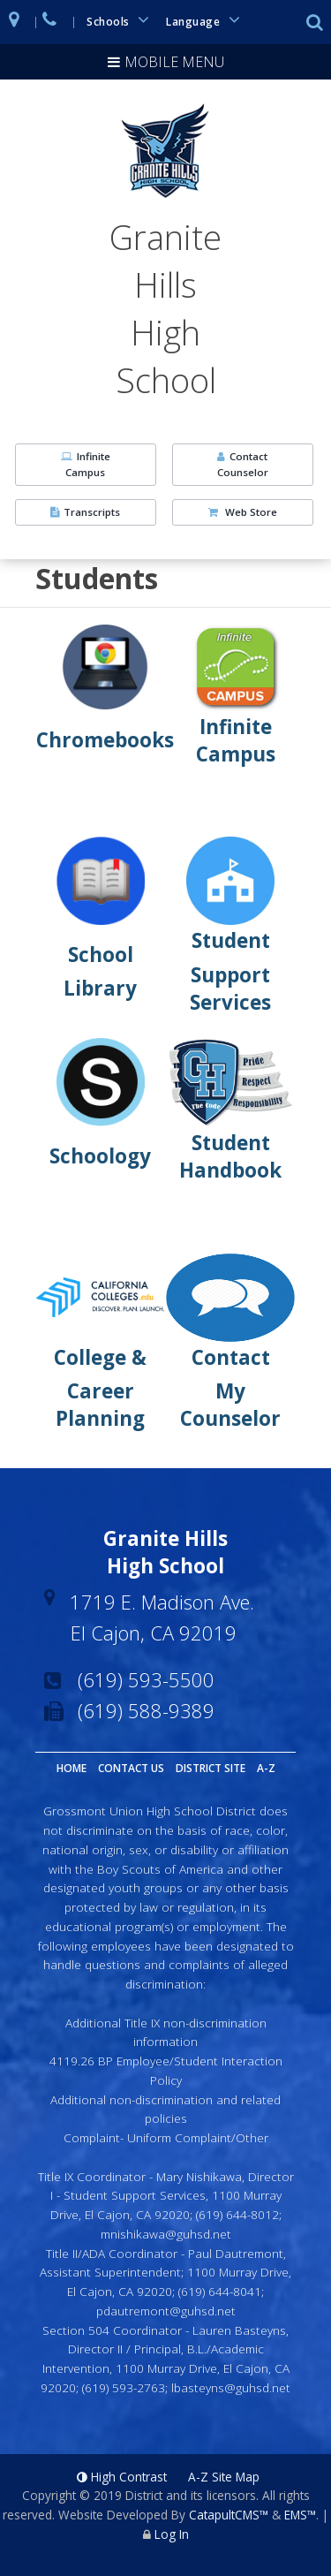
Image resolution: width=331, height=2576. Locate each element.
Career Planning (100, 1404)
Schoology (100, 1156)
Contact (231, 1357)
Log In (171, 2534)
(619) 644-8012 (237, 2214)
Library (100, 988)
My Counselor (230, 1404)
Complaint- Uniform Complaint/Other (166, 2137)
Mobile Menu (174, 62)
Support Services (230, 988)
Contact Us (131, 1768)
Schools (121, 20)
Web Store (242, 512)
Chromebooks (105, 740)
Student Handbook (230, 1156)
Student (231, 940)
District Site (210, 1768)
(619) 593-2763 (123, 2387)
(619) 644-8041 (219, 2291)
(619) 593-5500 (146, 1679)
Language (205, 20)
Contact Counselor (242, 464)
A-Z (266, 1768)
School (100, 954)
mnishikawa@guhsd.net (166, 2233)
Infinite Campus (85, 464)
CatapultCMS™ (228, 2514)
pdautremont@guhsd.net (166, 2310)
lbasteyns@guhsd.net (230, 2387)
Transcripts (85, 512)
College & (100, 1357)
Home (71, 1768)
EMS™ (300, 2514)
